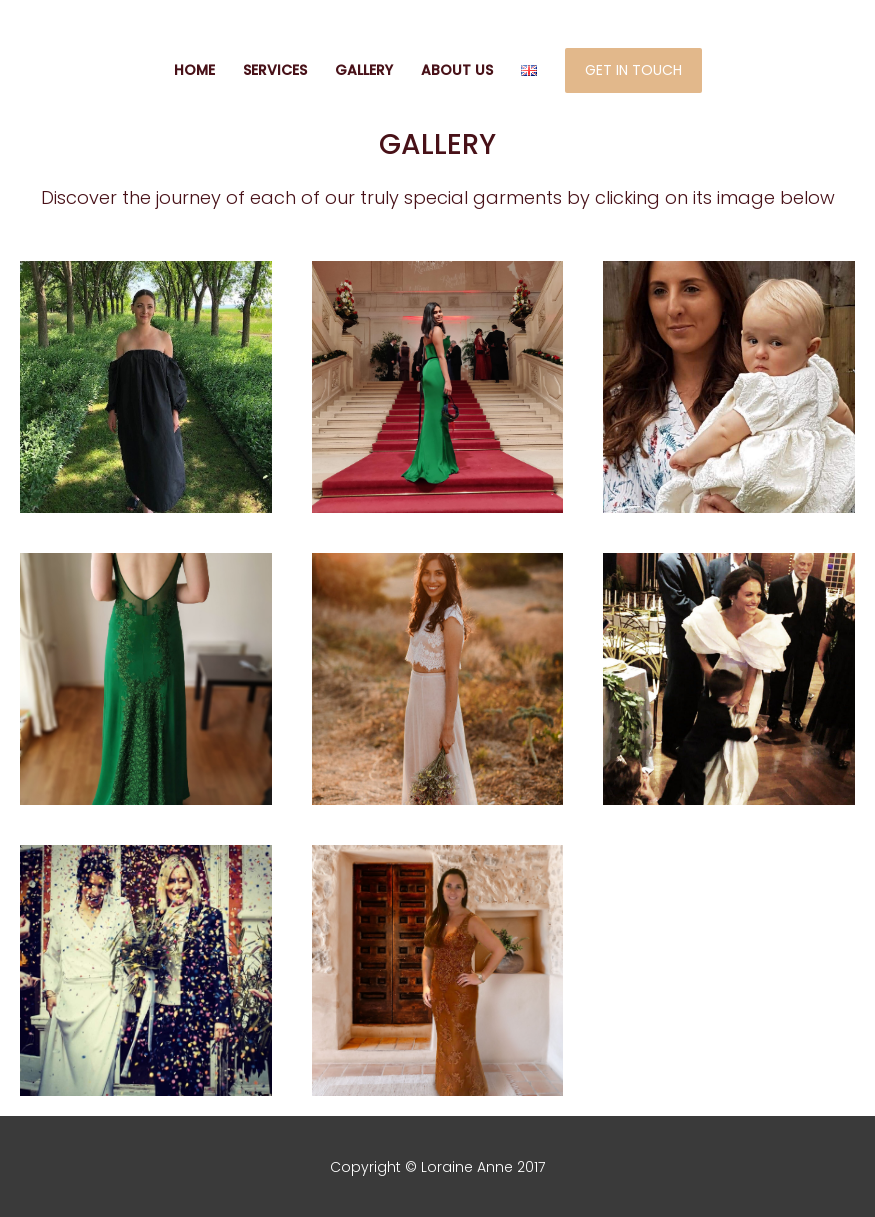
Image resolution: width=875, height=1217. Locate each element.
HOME (194, 70)
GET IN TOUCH (633, 70)
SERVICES (275, 70)
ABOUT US (457, 70)
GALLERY (364, 70)
